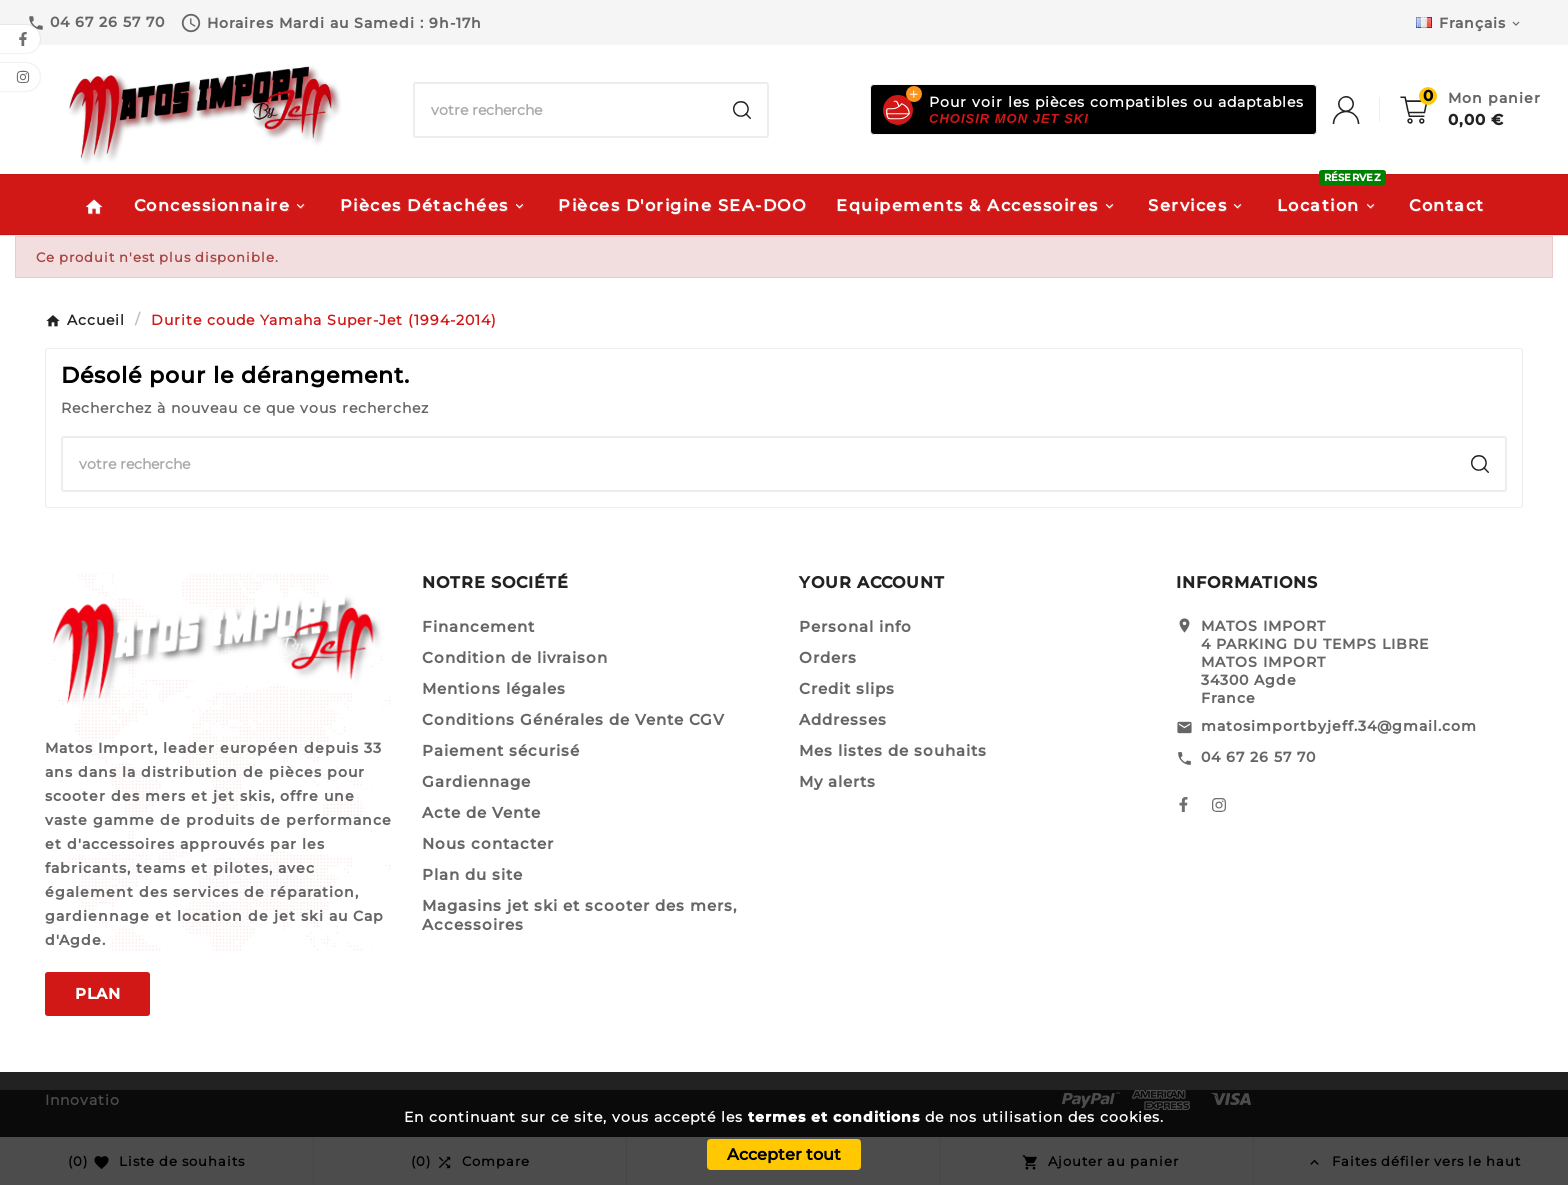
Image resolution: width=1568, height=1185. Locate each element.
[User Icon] (1366, 110)
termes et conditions (834, 1117)
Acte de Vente (481, 812)
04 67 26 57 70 (1258, 757)
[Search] (742, 110)
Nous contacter (488, 843)
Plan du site (472, 874)
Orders (828, 657)
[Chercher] (566, 110)
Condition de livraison (515, 657)
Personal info (855, 626)
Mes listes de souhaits (893, 750)
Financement (478, 626)
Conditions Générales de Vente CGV (573, 719)
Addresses (843, 719)
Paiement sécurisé (501, 750)
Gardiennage (476, 781)
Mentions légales (494, 688)
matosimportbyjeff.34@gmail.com (1339, 726)
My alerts (837, 781)
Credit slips (847, 688)
